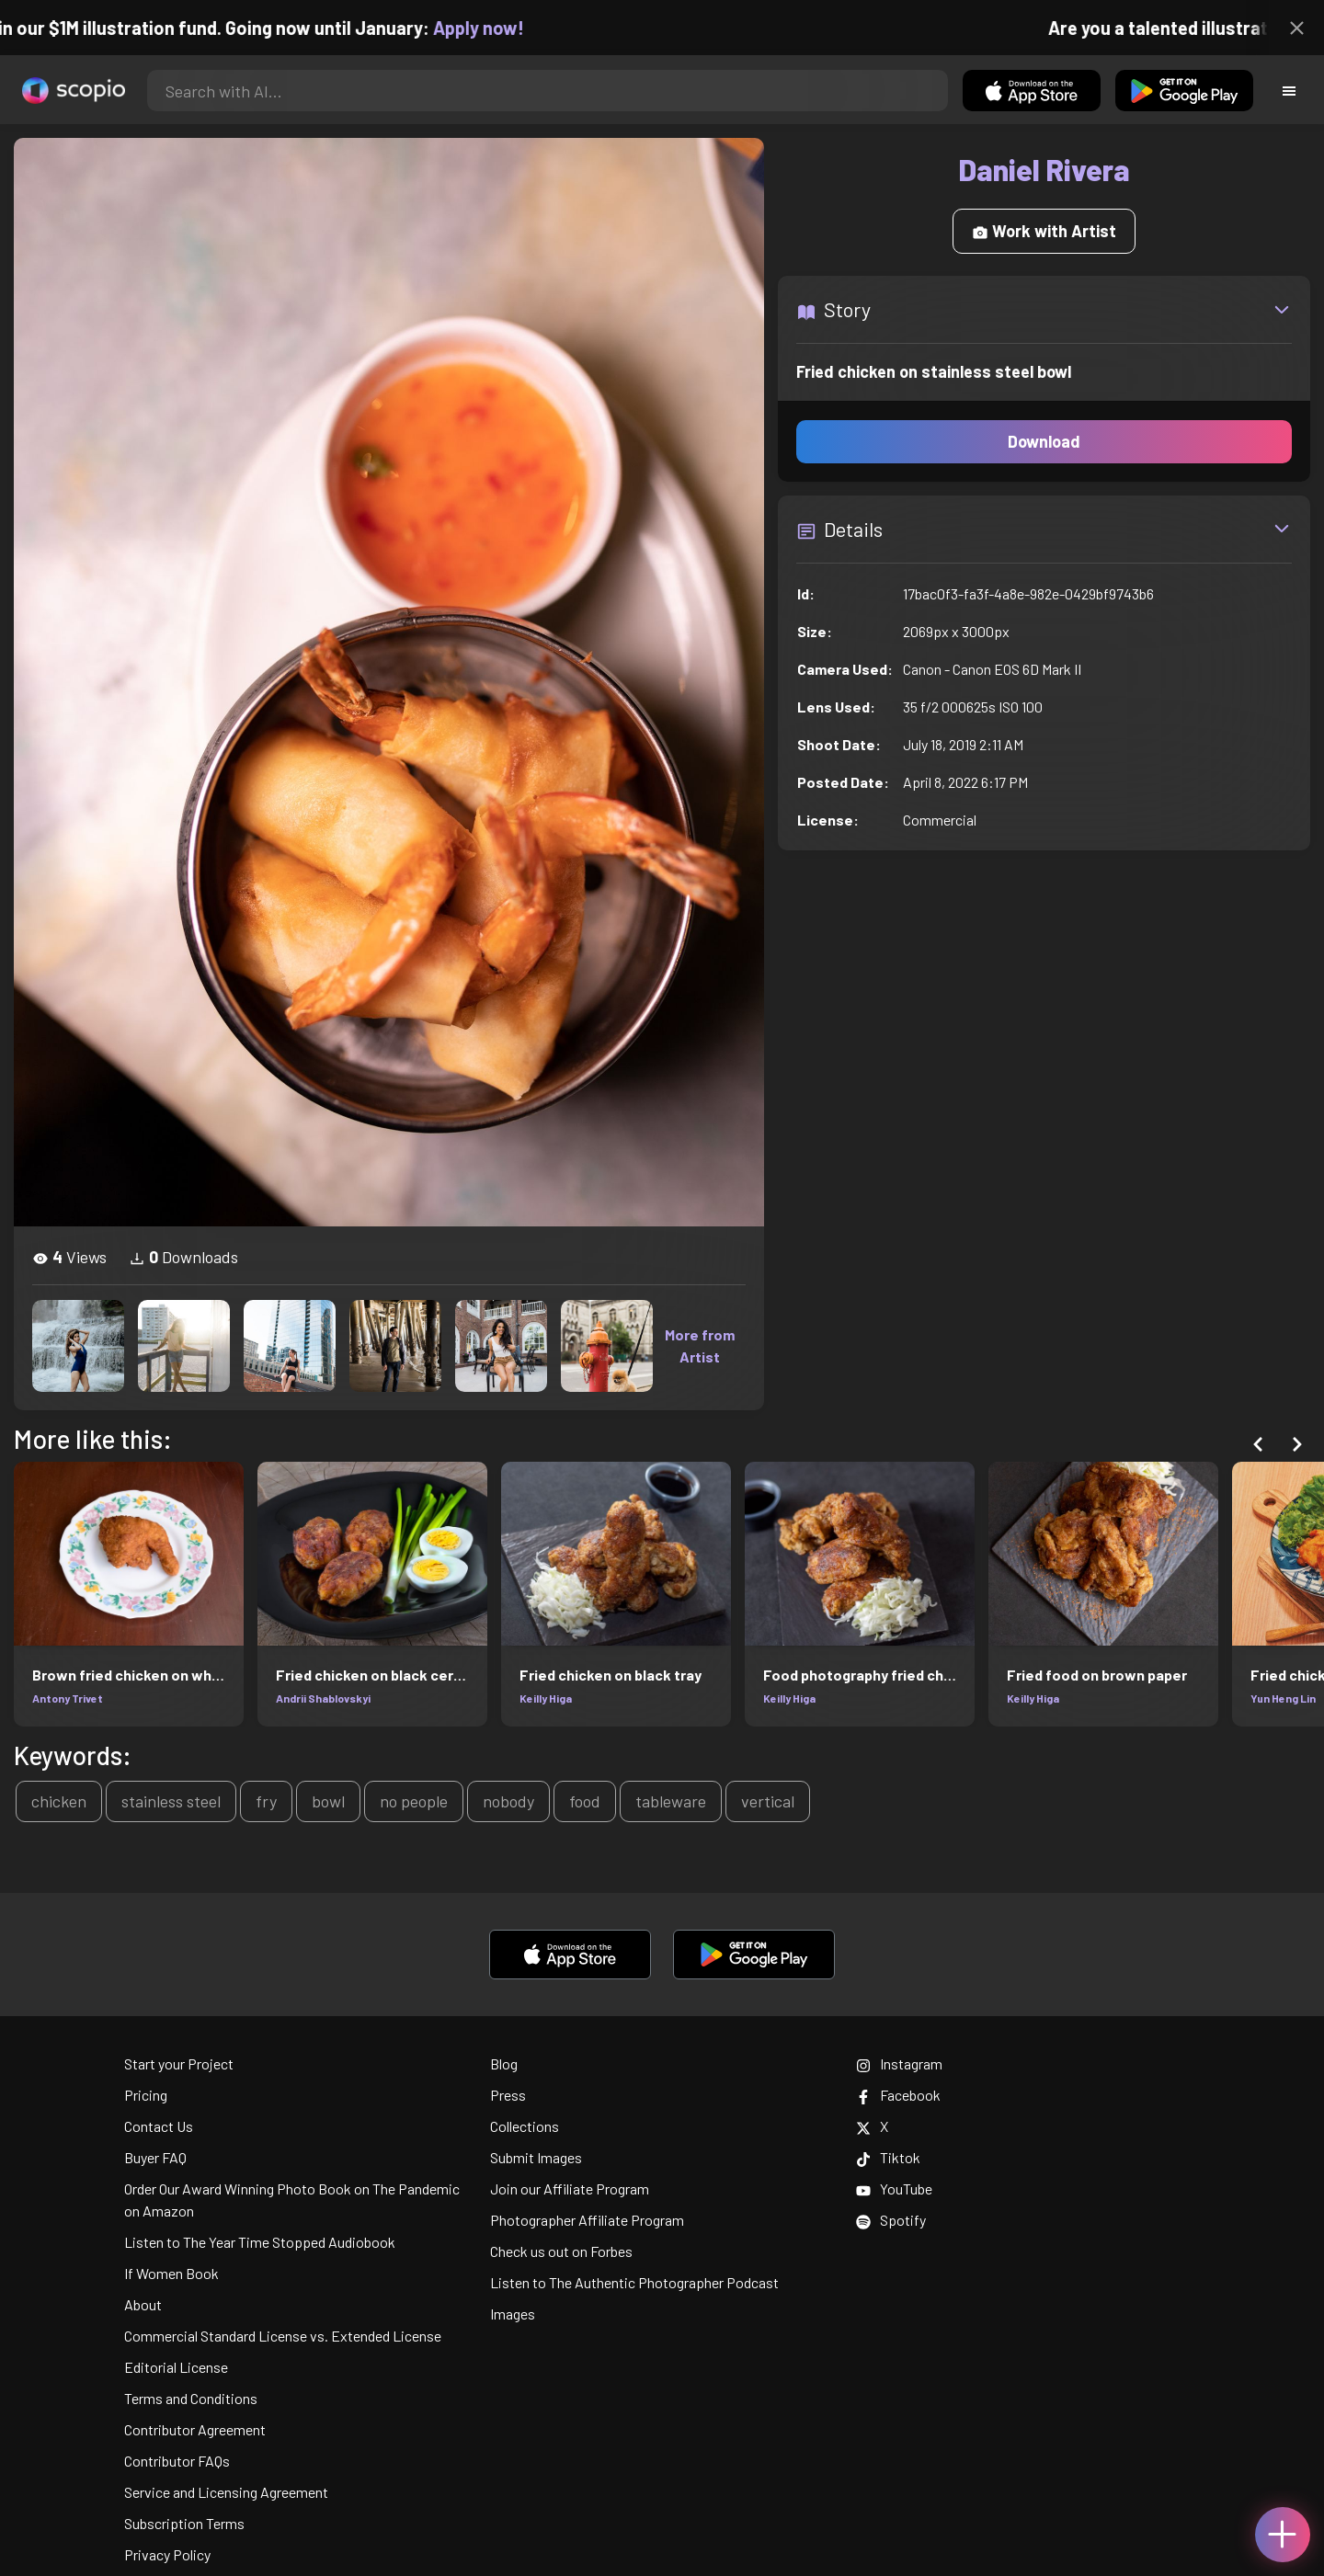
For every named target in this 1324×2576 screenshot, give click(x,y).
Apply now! (497, 28)
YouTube (894, 2188)
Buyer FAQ (155, 2157)
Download (1044, 441)
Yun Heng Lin (1283, 1698)
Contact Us (158, 2126)
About (143, 2304)
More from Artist (700, 1345)
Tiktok (888, 2157)
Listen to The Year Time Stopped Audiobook (259, 2242)
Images (512, 2313)
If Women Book (171, 2273)
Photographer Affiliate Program (587, 2219)
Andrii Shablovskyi (323, 1698)
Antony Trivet (67, 1698)
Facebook (898, 2094)
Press (508, 2094)
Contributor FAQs (177, 2460)
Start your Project (179, 2063)
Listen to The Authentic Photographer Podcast (634, 2282)
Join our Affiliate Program (569, 2188)
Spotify (891, 2219)
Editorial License (176, 2367)
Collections (524, 2126)
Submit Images (536, 2157)
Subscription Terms (184, 2523)
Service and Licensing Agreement (226, 2492)
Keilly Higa (545, 1698)
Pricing (145, 2094)
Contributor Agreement (195, 2429)
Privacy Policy (167, 2554)
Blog (504, 2063)
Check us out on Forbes (561, 2251)
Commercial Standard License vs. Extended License (282, 2335)
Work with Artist (1044, 231)
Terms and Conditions (190, 2398)
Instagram (899, 2063)
